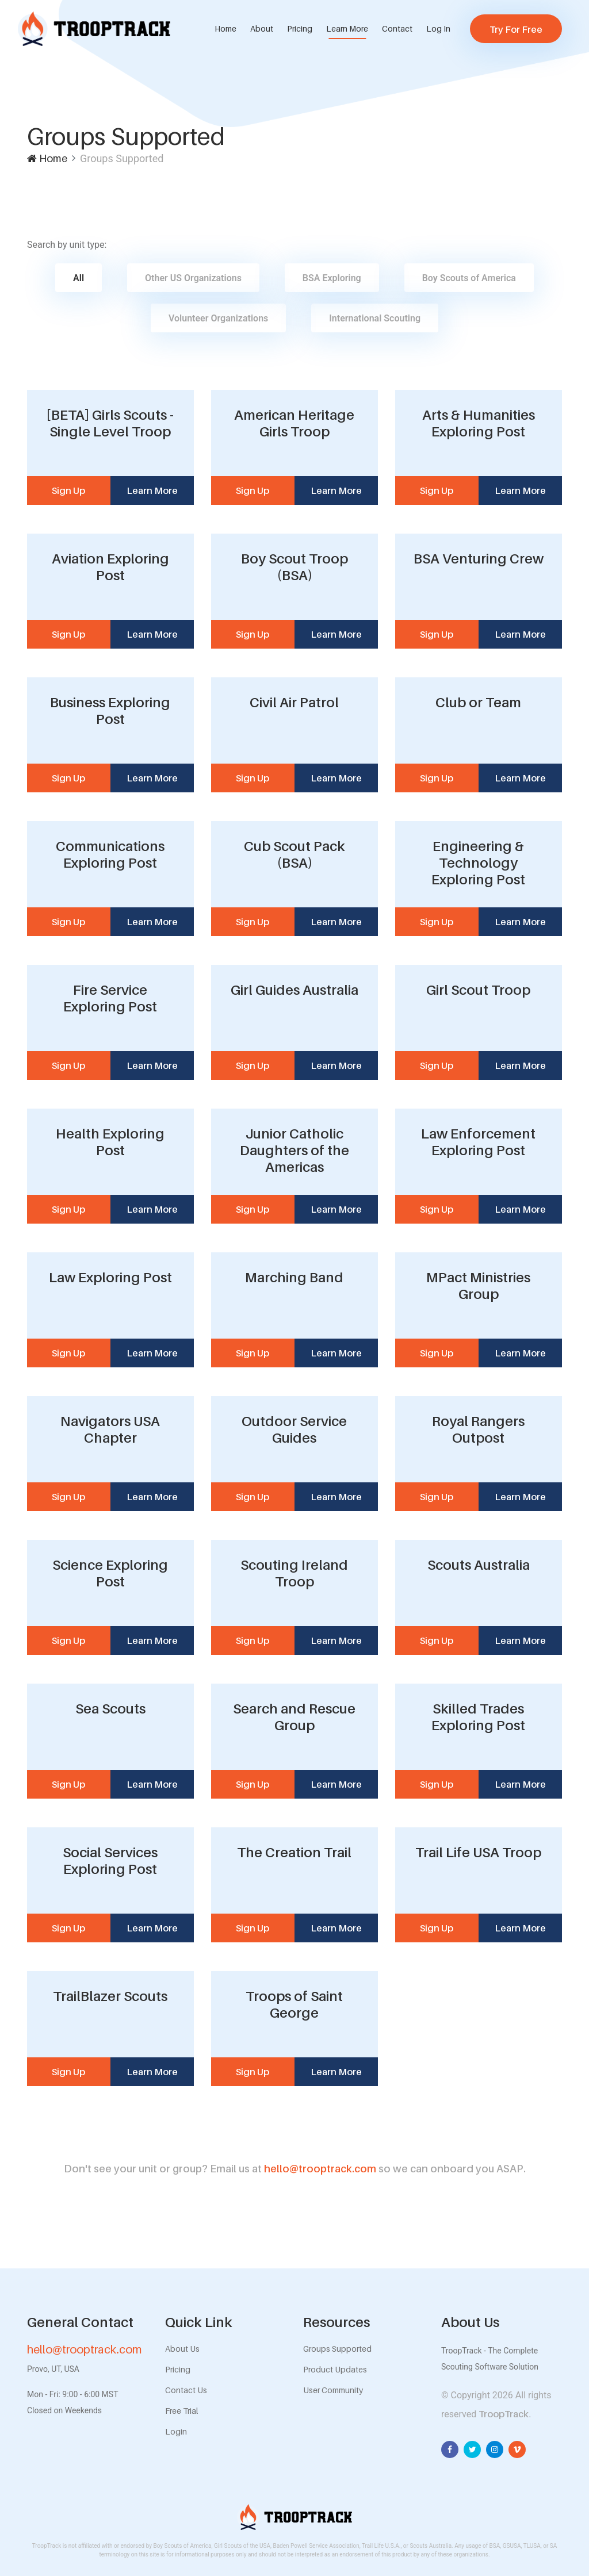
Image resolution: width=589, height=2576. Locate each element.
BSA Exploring (332, 278)
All (78, 278)
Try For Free (515, 29)
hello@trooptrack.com (295, 2169)
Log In (438, 28)
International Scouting (374, 318)
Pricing (299, 28)
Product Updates (335, 2369)
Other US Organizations (193, 278)
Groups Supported (337, 2348)
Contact (397, 28)
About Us (182, 2348)
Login (176, 2431)
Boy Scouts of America (469, 278)
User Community (333, 2390)
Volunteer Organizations (218, 318)
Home (225, 28)
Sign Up (68, 490)
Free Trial (181, 2411)
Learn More (347, 28)
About (261, 28)
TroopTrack (504, 2414)
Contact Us (186, 2390)
